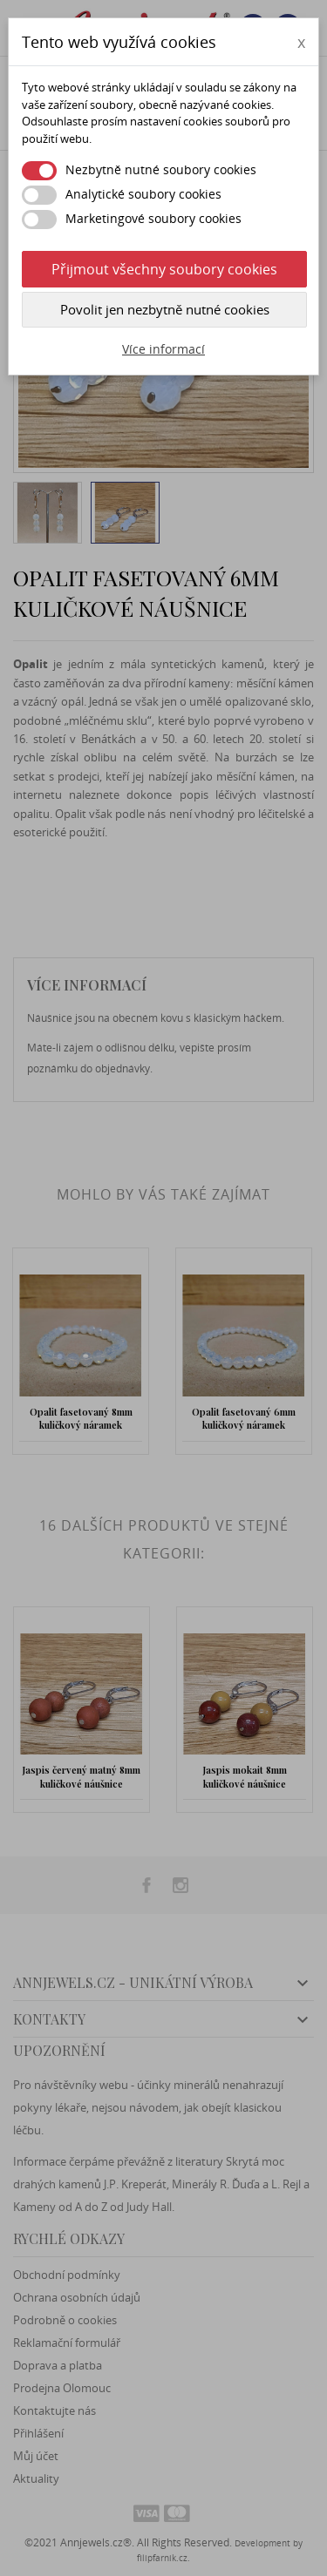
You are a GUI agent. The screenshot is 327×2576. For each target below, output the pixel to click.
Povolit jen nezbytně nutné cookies (164, 309)
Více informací (163, 349)
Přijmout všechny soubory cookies (164, 269)
